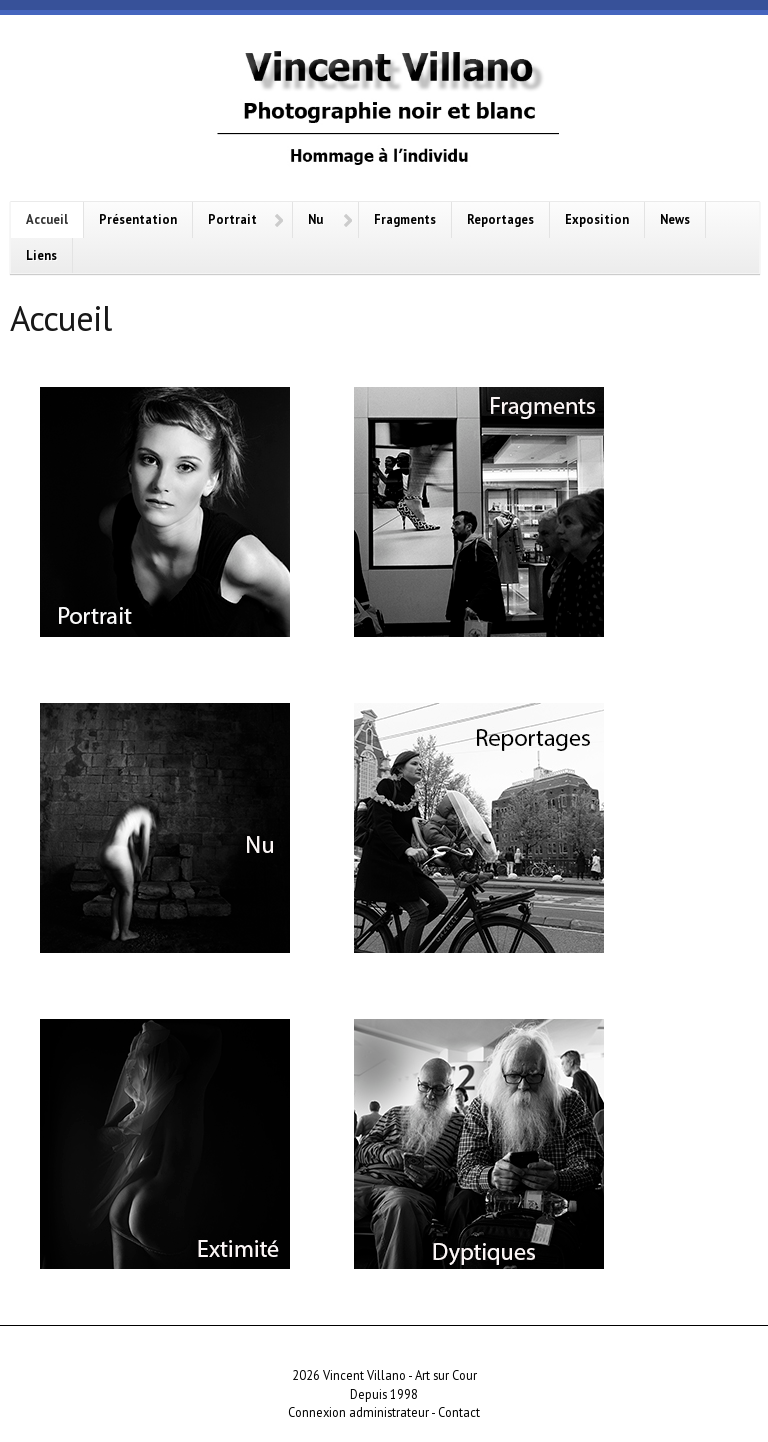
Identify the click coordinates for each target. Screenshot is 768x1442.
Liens (41, 255)
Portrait (232, 219)
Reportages (500, 219)
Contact (459, 1412)
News (675, 219)
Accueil (47, 219)
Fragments (405, 219)
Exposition (597, 219)
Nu (315, 219)
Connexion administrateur (358, 1412)
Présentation (138, 219)
